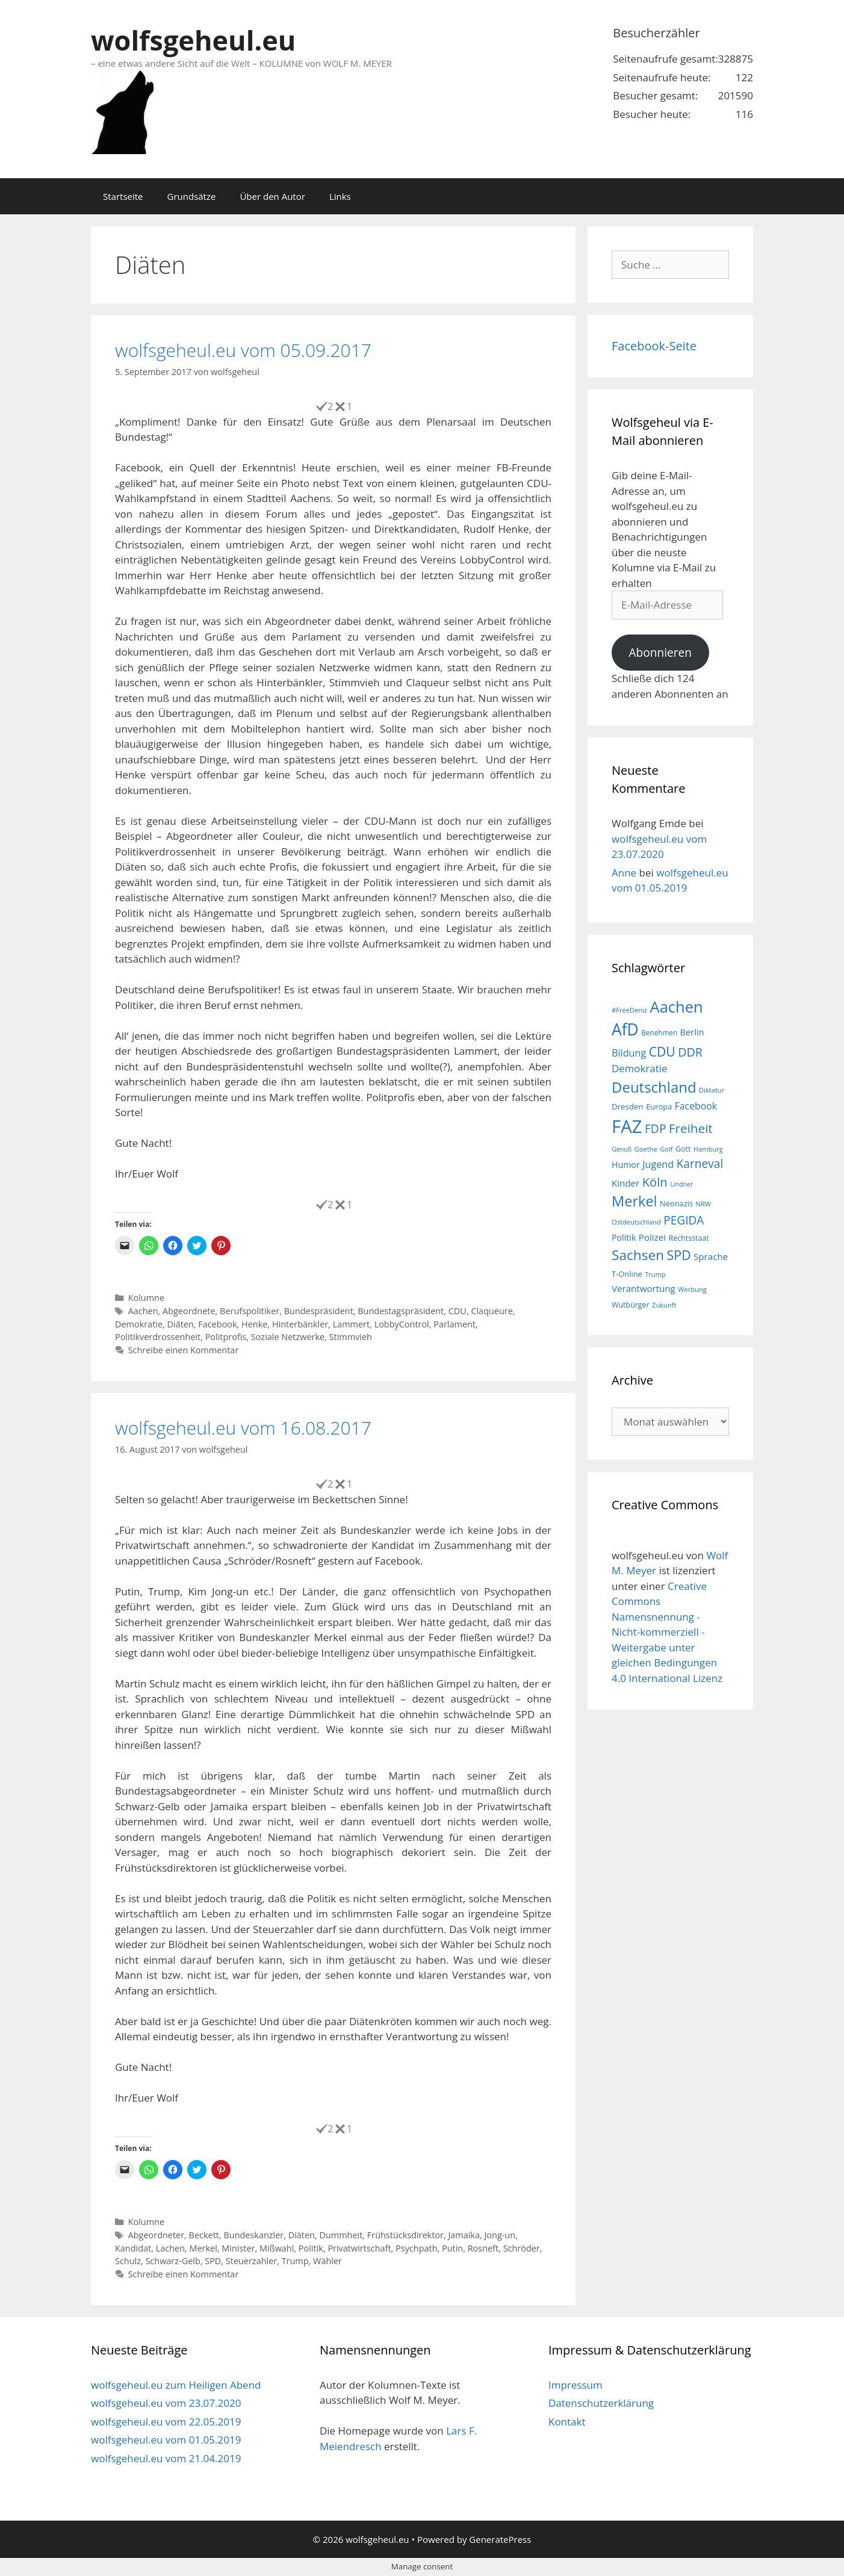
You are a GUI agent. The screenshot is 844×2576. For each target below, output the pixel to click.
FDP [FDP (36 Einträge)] (655, 1128)
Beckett (204, 2235)
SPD (213, 2261)
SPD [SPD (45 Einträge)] (679, 1255)
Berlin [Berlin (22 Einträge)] (692, 1032)
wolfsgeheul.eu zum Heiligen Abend (176, 2385)
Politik (311, 2248)
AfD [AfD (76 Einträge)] (625, 1029)
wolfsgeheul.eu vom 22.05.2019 (166, 2422)
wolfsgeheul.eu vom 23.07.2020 (166, 2403)
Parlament (454, 1324)
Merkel (203, 2248)
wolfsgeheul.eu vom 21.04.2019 (166, 2458)
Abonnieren (660, 652)
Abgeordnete (189, 1311)
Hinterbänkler (300, 1324)
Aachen (143, 1311)
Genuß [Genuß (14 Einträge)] (621, 1149)
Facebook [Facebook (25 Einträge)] (696, 1106)
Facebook (217, 1324)
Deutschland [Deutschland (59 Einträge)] (654, 1087)
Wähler (327, 2261)
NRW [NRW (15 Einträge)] (703, 1203)
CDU (457, 1311)
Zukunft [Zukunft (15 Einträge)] (664, 1304)
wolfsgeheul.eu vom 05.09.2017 (243, 350)
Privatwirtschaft (359, 2248)
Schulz (128, 2261)
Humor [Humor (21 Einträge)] (626, 1164)
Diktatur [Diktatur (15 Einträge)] (711, 1089)
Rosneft (483, 2248)
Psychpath (416, 2248)
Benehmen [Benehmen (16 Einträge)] (659, 1032)
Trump (295, 2261)
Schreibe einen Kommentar (183, 1350)
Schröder (521, 2248)
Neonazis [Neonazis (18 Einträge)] (676, 1203)
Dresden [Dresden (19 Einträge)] (628, 1106)
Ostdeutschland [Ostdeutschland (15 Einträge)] (636, 1221)
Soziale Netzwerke (287, 1336)
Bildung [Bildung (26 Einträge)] (629, 1053)
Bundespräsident (318, 1311)
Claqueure (491, 1311)
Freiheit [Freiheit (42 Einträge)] (691, 1128)
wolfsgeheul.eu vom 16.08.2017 (243, 1427)
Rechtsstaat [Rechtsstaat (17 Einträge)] (688, 1238)
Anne (624, 873)
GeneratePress (500, 2539)
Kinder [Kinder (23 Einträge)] (625, 1183)
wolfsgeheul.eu (193, 40)
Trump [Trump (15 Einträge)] (655, 1274)
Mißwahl (276, 2248)
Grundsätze (191, 196)
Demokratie (139, 1324)
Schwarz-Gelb (172, 2261)
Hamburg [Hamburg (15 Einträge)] (708, 1148)
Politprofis (226, 1336)
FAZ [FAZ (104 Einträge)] (627, 1126)
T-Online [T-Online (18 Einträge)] (627, 1273)
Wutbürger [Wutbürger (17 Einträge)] (631, 1305)
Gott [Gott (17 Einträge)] (682, 1149)
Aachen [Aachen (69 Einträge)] (676, 1006)
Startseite (123, 196)
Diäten (180, 1324)
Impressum (575, 2385)
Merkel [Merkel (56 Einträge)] (634, 1201)
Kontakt (567, 2422)
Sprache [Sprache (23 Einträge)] (711, 1256)
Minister (238, 2248)
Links (340, 196)
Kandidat (133, 2248)
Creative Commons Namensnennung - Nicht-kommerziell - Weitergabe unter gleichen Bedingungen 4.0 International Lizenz (667, 1632)
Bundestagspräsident (401, 1311)
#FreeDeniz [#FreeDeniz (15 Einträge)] (629, 1009)
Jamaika (464, 2235)
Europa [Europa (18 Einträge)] (659, 1106)
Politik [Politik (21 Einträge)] (624, 1237)
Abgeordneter (156, 2235)
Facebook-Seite (654, 346)
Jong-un (499, 2235)
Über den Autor (272, 196)
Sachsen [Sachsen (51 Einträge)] (638, 1255)
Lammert (351, 1324)
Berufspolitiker (249, 1311)
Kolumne (146, 1297)
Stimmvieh (350, 1336)
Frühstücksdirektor (405, 2235)
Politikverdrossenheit (157, 1336)
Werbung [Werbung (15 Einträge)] (692, 1289)
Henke (254, 1324)
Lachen (170, 2248)
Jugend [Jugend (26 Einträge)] (658, 1164)
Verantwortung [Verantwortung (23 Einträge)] (643, 1288)
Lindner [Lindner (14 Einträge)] (681, 1184)
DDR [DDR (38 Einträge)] (690, 1052)
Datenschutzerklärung (601, 2403)
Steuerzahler (251, 2261)
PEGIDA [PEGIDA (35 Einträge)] (683, 1220)
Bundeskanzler (253, 2235)
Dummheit (340, 2235)
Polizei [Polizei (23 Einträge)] (652, 1237)
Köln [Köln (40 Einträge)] (655, 1181)
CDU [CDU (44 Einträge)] (662, 1051)
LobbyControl (401, 1324)
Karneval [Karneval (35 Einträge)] (700, 1164)
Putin (452, 2248)
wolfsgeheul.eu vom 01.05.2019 (166, 2440)
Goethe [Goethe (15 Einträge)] (646, 1148)
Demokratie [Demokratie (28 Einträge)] (639, 1068)
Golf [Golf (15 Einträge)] (666, 1148)
